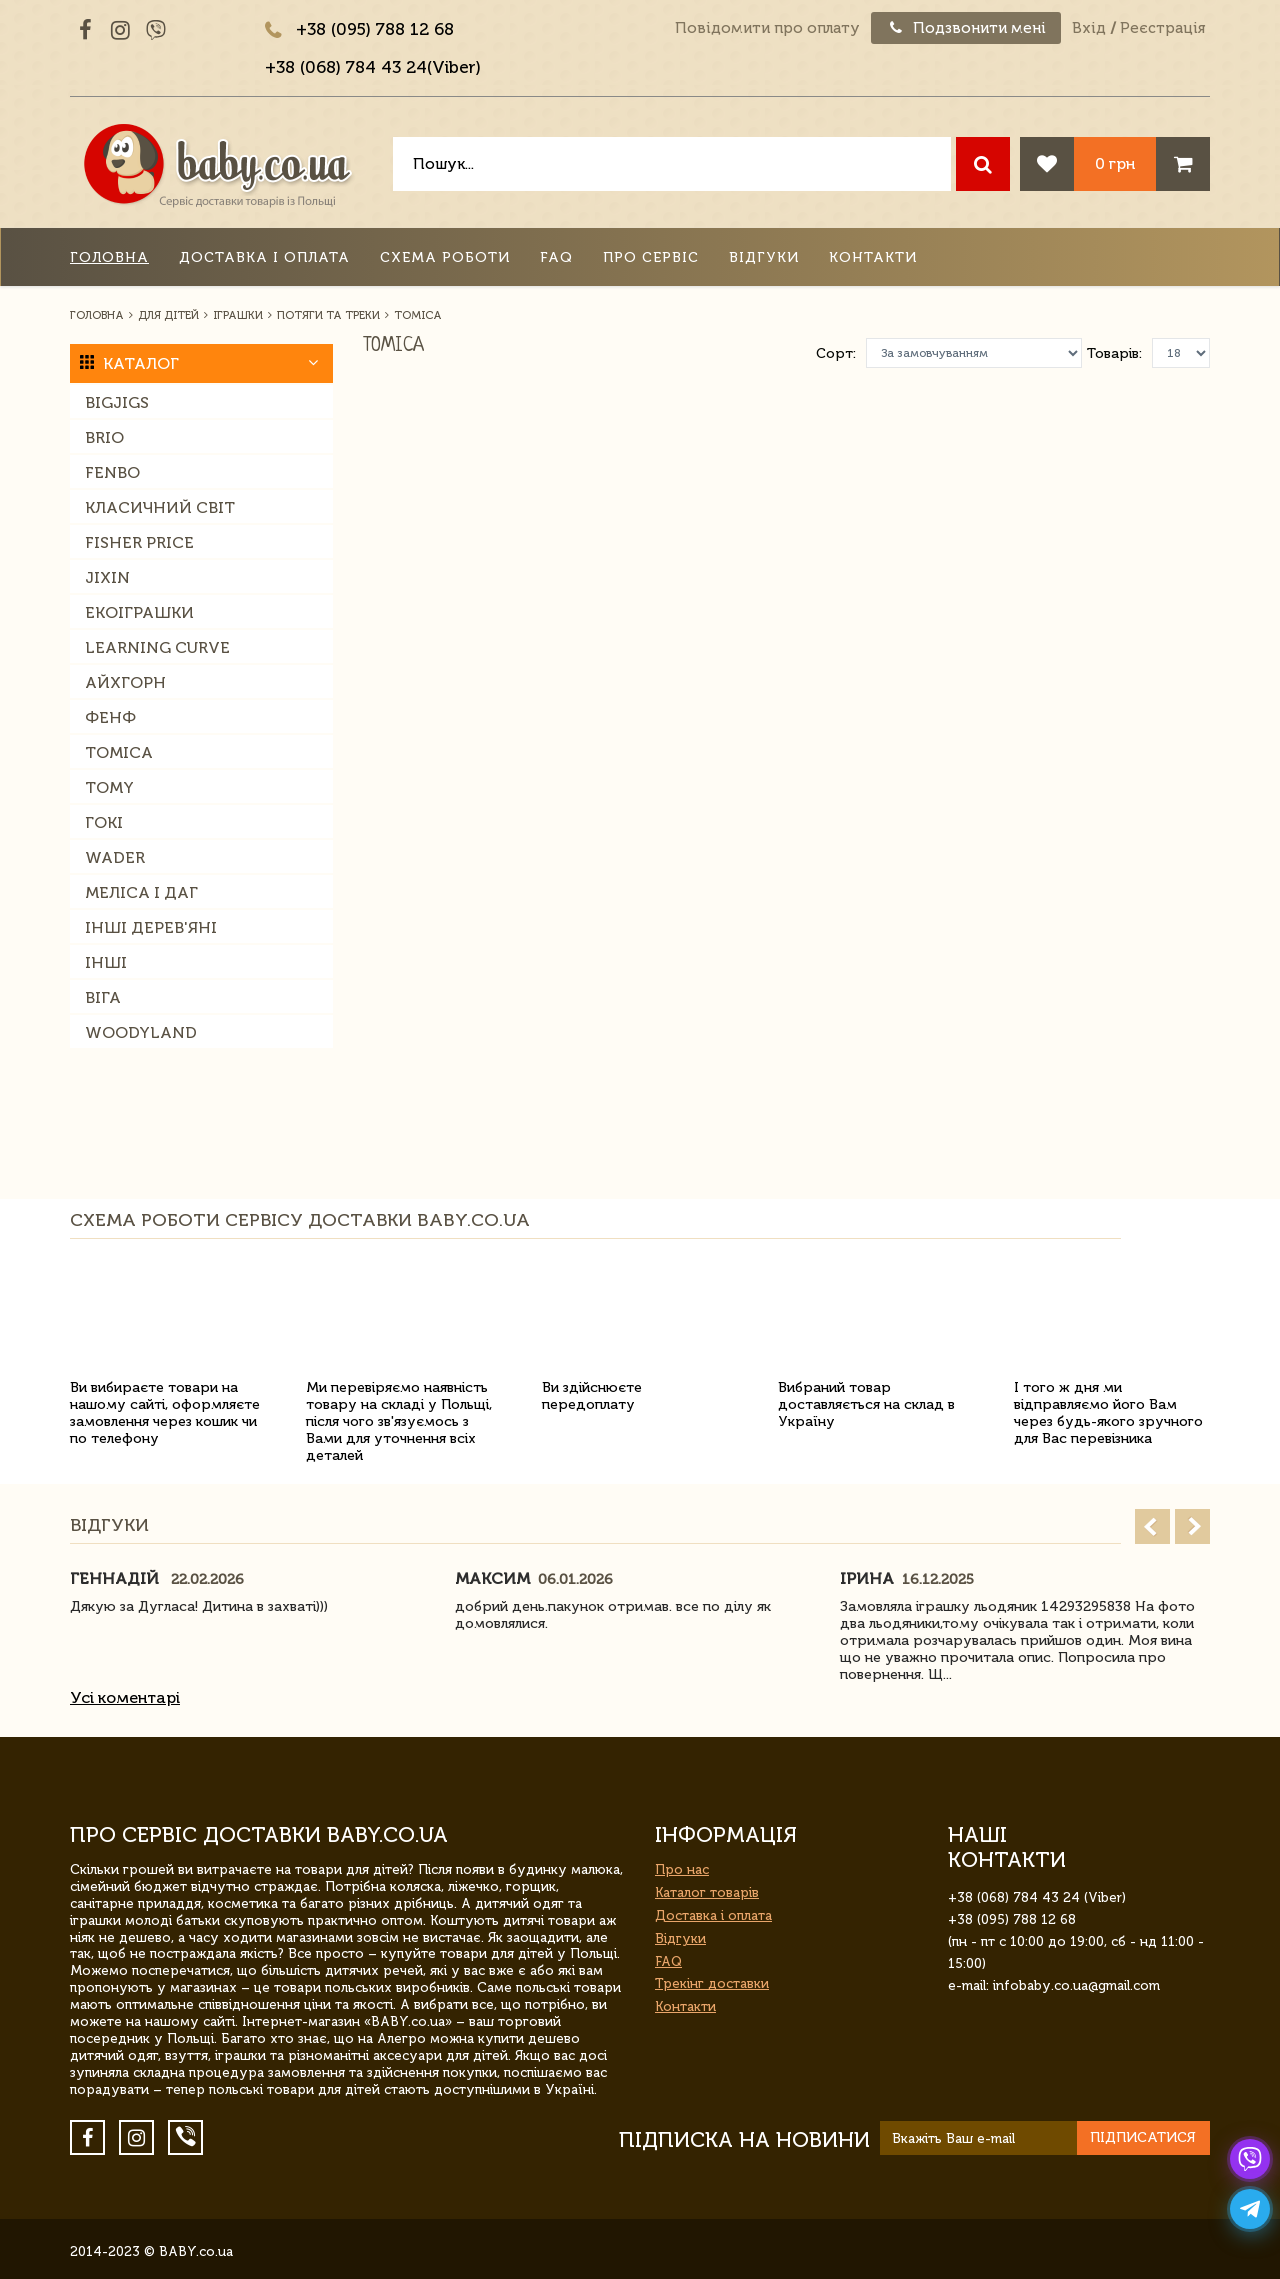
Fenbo (112, 472)
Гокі (104, 822)
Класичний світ (160, 507)
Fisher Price (139, 542)
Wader (115, 857)
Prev (1152, 1526)
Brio (104, 437)
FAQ (556, 257)
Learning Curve (157, 647)
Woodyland (141, 1032)
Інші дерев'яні (151, 927)
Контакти (873, 257)
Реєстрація (1162, 28)
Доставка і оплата (264, 257)
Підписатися (1143, 2137)
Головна (109, 257)
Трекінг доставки (712, 1983)
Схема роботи (445, 257)
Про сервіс (651, 257)
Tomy (109, 787)
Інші (106, 962)
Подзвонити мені (966, 28)
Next (1192, 1526)
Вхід (1089, 28)
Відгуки (764, 257)
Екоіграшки (139, 612)
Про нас (682, 1869)
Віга (103, 997)
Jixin (107, 577)
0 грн (1115, 163)
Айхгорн (125, 682)
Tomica (119, 752)
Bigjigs (117, 402)
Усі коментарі (125, 1697)
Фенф (110, 717)
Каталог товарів (707, 1892)
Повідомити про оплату (767, 28)
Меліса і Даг (141, 892)
